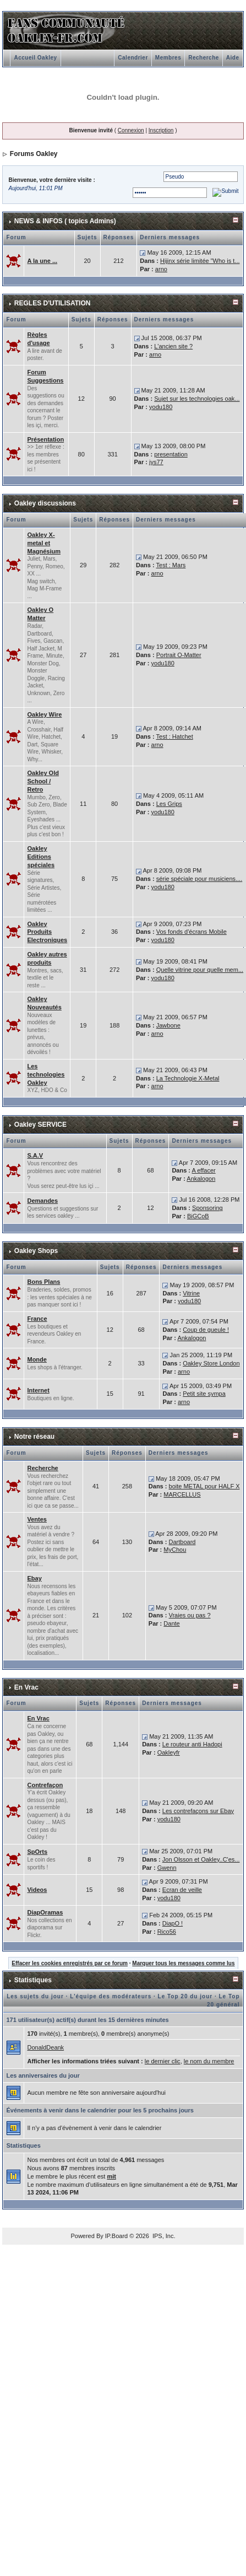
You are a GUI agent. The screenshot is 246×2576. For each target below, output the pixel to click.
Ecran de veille (182, 1889)
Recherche (203, 58)
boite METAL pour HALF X (204, 1486)
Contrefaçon (45, 1785)
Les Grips (169, 803)
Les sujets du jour (35, 1996)
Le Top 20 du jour (185, 1996)
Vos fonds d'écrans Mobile (191, 931)
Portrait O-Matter (178, 655)
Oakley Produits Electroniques (47, 932)
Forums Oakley (34, 154)
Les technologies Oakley (45, 1074)
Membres (168, 58)
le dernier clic (163, 2061)
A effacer (203, 1170)
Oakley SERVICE (40, 1124)
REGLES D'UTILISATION (52, 303)
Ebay (34, 1578)
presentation (171, 454)
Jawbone (168, 1025)
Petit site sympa (204, 1393)
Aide (232, 58)
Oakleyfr (168, 1752)
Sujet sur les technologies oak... (196, 398)
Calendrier (132, 58)
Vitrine (191, 1293)
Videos (37, 1889)
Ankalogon (201, 1178)
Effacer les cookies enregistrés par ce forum (70, 1963)
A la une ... (42, 260)
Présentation (45, 439)
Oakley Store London (211, 1363)
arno (161, 269)
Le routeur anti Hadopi (192, 1744)
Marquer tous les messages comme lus (183, 1963)
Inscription (161, 130)
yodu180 (160, 407)
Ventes (36, 1519)
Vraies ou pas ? (190, 1615)
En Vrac (26, 1687)
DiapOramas (45, 1912)
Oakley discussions (45, 503)
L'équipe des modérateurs (110, 1996)
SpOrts (37, 1851)
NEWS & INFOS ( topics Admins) (65, 221)
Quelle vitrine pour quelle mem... (199, 969)
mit (111, 2176)
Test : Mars (171, 565)
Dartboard (182, 1542)
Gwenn (167, 1867)
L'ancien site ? (173, 346)
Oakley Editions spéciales (40, 856)
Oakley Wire (44, 714)
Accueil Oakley (35, 58)
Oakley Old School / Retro (42, 781)
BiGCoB (198, 1216)
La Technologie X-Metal (188, 1078)
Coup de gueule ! (206, 1329)
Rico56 (166, 1931)
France (37, 1318)
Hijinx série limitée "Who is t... (200, 260)
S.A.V (35, 1155)
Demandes (42, 1200)
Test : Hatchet (174, 736)
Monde (36, 1359)
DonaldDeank (45, 2047)
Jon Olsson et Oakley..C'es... (201, 1859)
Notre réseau (34, 1436)
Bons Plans (43, 1281)
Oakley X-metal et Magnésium (44, 543)
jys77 (156, 462)
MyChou (174, 1549)
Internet (38, 1390)
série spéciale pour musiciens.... (199, 878)
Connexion (131, 130)
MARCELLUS (181, 1494)
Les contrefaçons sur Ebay (198, 1811)
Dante (171, 1623)
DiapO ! (172, 1923)
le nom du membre (209, 2061)
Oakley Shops (36, 1251)
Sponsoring (207, 1207)
